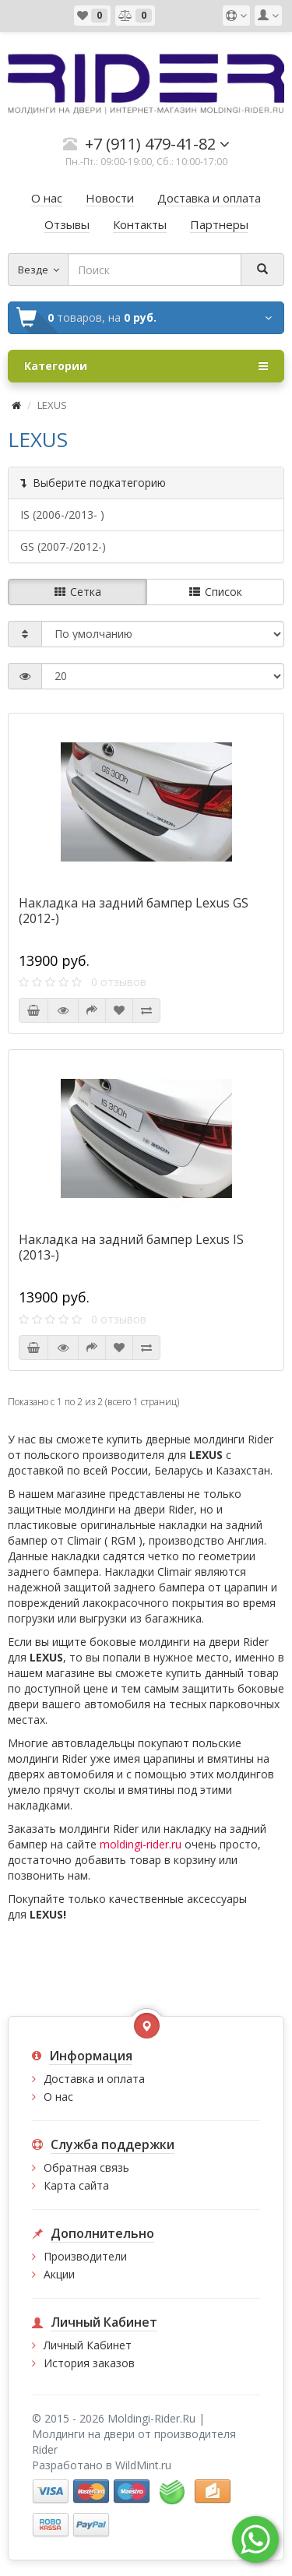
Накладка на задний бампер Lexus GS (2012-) (133, 910)
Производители (85, 2256)
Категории (146, 366)
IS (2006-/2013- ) (62, 514)
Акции (59, 2274)
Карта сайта (76, 2185)
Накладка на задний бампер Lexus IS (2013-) (131, 1247)
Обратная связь (86, 2167)
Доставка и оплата (94, 2078)
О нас (58, 2096)
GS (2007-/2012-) (63, 546)
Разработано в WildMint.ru (101, 2465)
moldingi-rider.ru (140, 1844)
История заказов (89, 2363)
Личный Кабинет (88, 2345)
